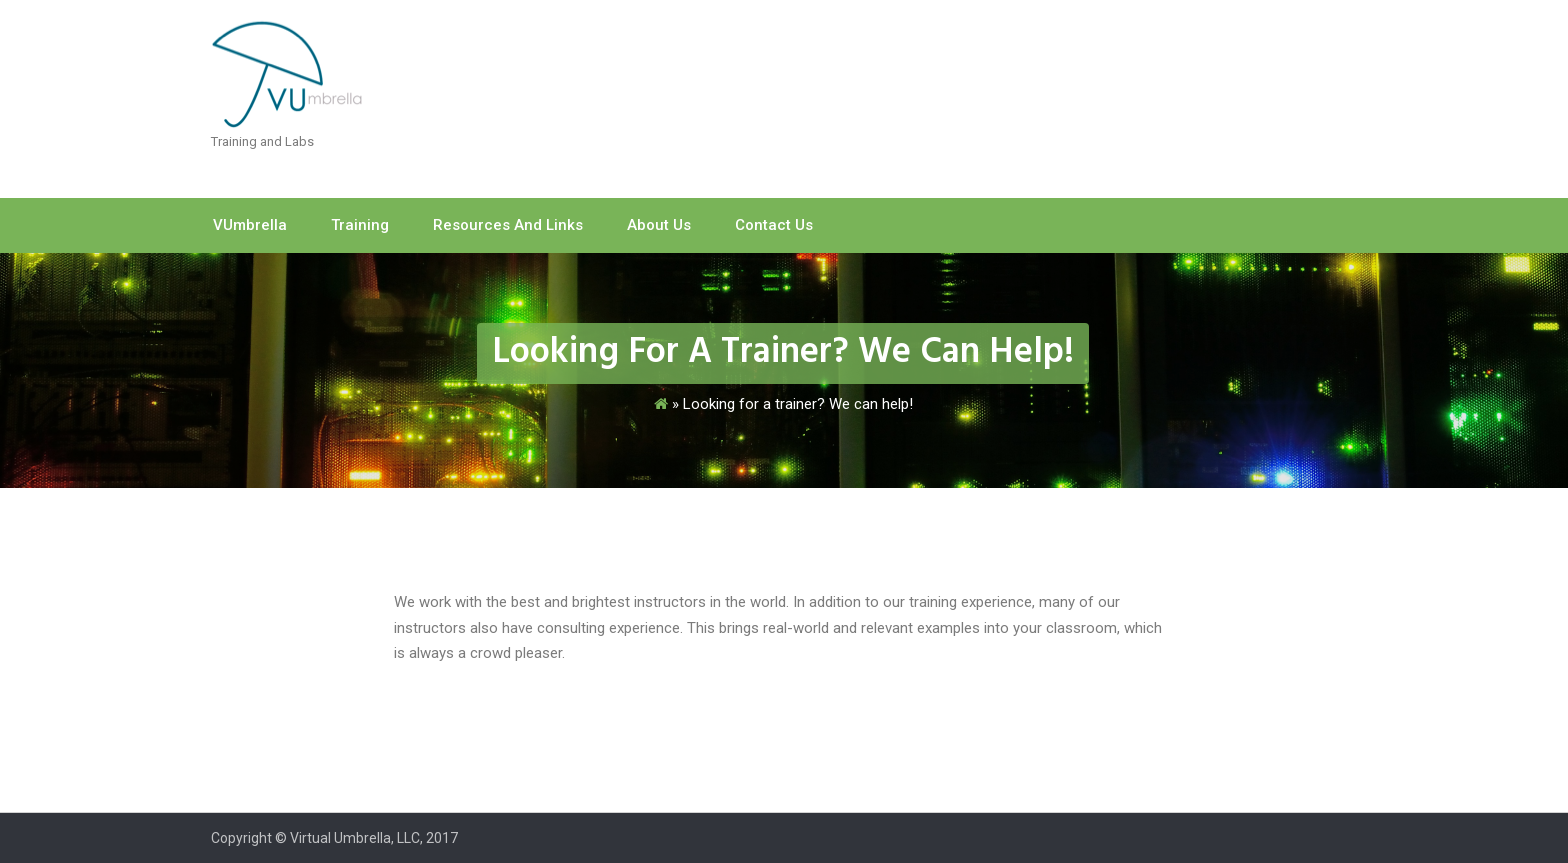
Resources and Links (508, 225)
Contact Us (774, 225)
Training (360, 225)
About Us (659, 225)
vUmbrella (250, 225)
